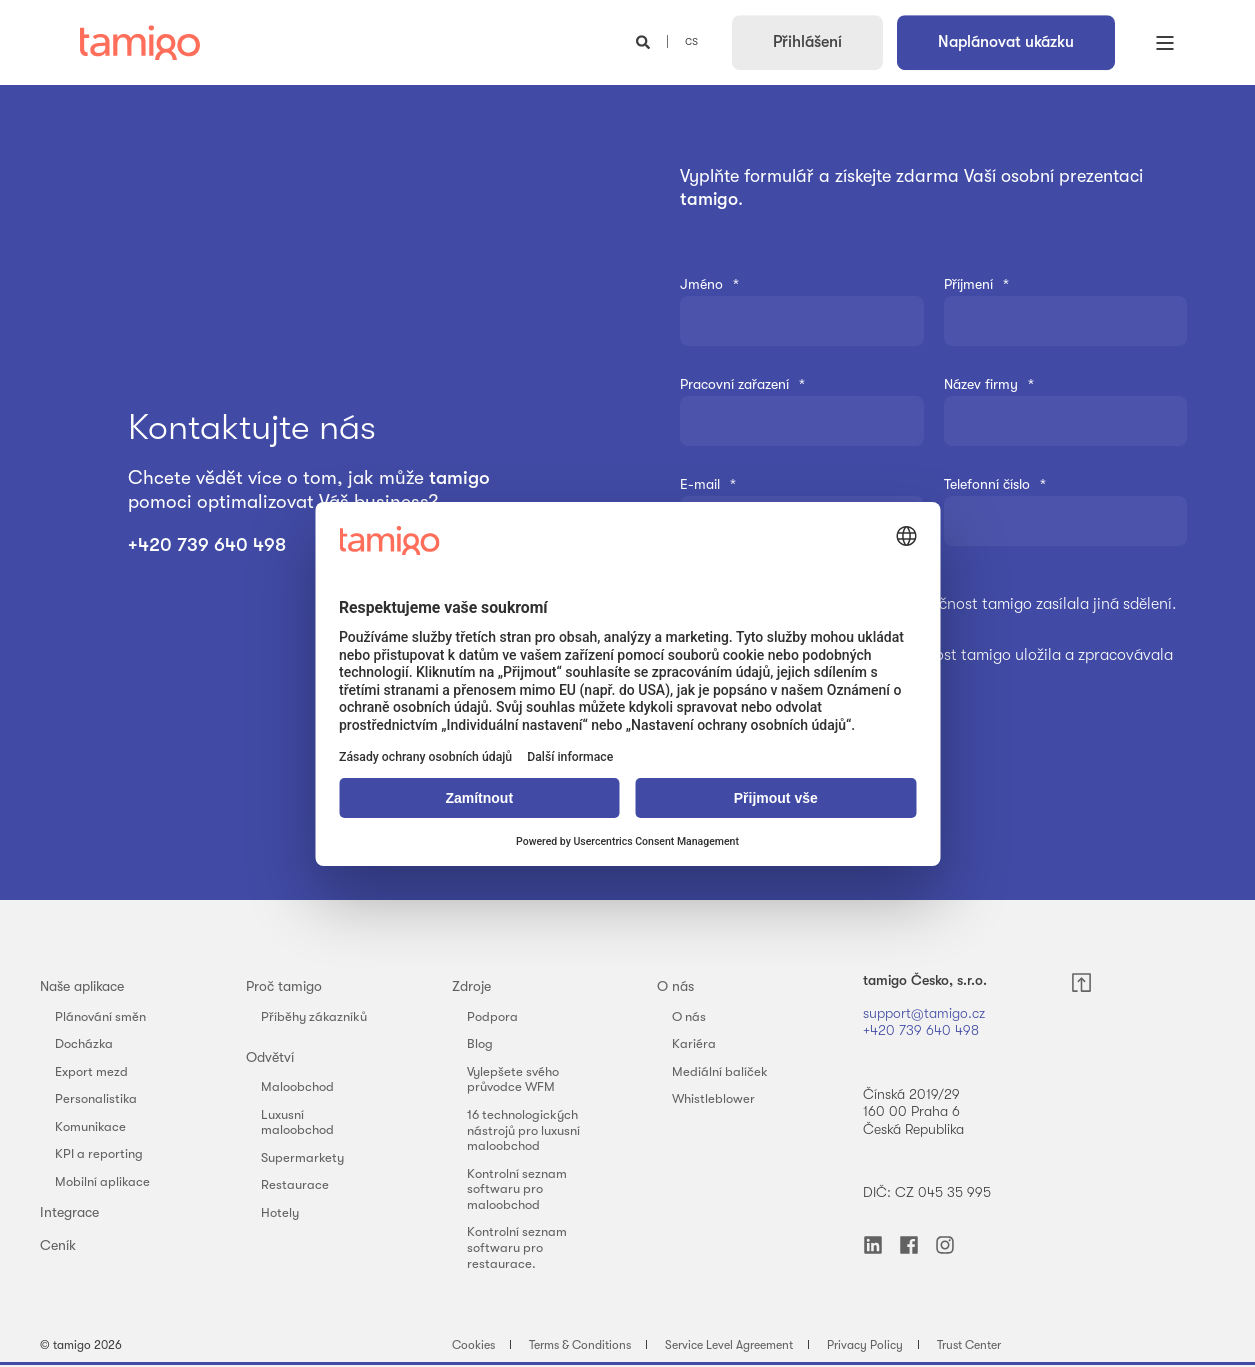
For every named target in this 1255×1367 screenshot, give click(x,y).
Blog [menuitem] (480, 1043)
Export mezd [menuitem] (91, 1071)
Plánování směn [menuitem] (100, 1016)
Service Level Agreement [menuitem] (729, 1345)
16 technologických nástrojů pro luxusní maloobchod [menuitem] (523, 1130)
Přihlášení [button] (807, 42)
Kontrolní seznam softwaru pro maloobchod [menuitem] (517, 1189)
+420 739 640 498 (209, 545)
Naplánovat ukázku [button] (1006, 42)
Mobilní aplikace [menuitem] (102, 1181)
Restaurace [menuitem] (295, 1184)
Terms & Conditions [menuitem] (580, 1345)
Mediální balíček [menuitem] (720, 1071)
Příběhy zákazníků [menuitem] (314, 1016)
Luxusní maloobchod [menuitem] (297, 1122)
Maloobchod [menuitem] (297, 1086)
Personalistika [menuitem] (96, 1098)
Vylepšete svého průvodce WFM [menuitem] (513, 1079)
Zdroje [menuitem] (471, 986)
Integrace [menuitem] (69, 1212)
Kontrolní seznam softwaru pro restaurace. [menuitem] (517, 1247)
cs (691, 41)
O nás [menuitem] (675, 986)
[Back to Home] (140, 43)
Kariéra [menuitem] (694, 1043)
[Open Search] (645, 41)
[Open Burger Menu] (1165, 43)
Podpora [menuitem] (492, 1016)
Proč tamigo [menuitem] (284, 986)
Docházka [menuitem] (84, 1043)
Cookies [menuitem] (473, 1345)
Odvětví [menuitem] (270, 1057)
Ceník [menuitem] (58, 1245)
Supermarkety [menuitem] (302, 1157)
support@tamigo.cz (926, 1013)
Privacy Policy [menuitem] (865, 1345)
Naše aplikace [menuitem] (82, 986)
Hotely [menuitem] (280, 1212)
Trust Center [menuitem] (969, 1345)
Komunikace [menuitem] (90, 1126)
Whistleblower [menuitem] (713, 1098)
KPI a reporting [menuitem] (99, 1153)
